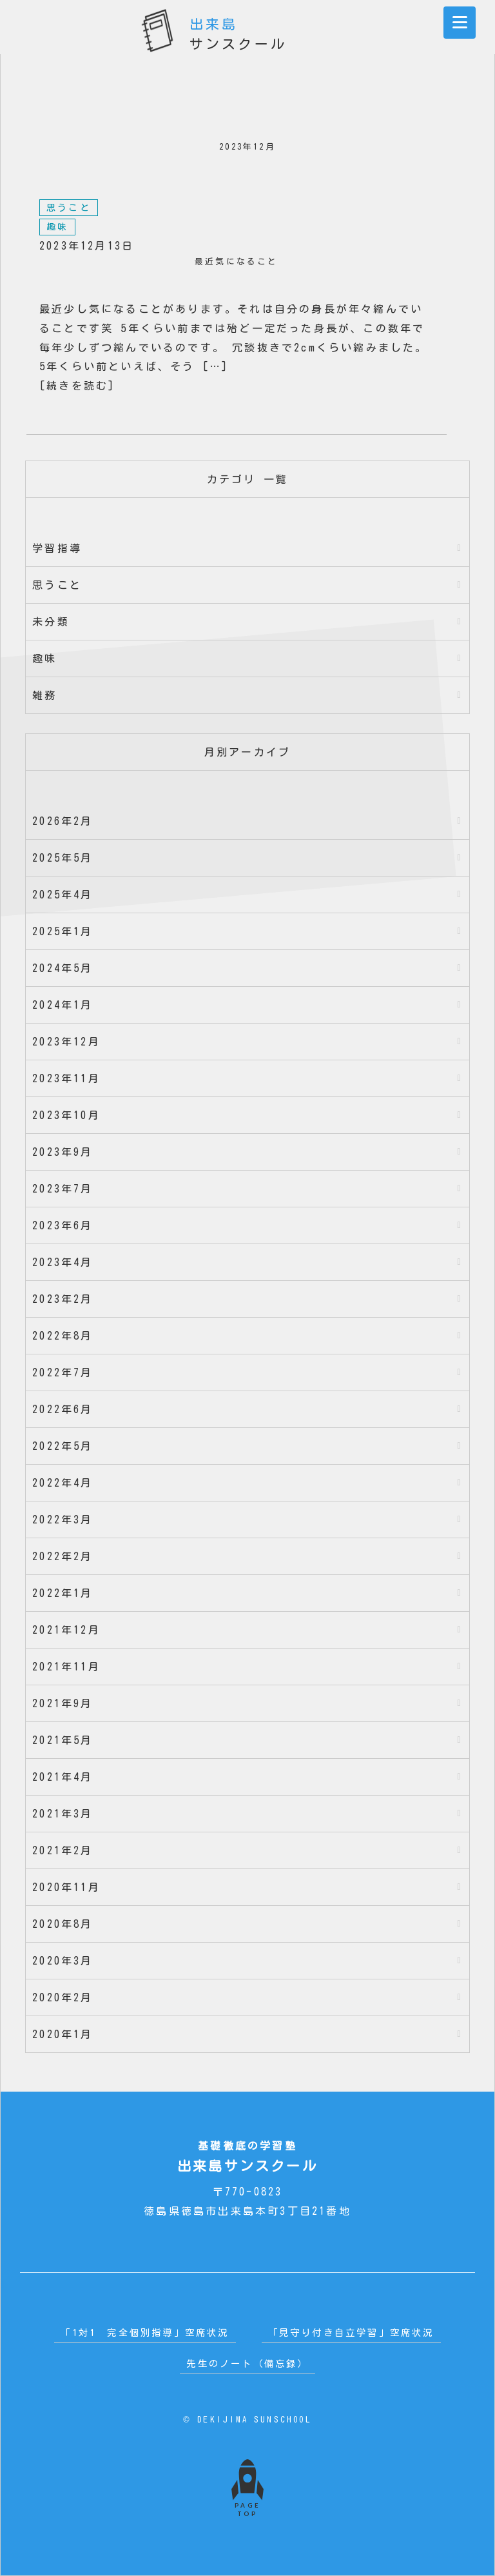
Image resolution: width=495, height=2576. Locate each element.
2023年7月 (62, 1189)
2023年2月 (62, 1299)
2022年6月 (62, 1409)
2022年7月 (62, 1372)
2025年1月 (62, 931)
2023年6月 (62, 1225)
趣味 (57, 227)
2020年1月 (62, 2034)
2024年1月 (62, 1005)
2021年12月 (66, 1630)
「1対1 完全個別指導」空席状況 (145, 2332)
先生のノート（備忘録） (247, 2363)
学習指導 (57, 548)
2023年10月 (66, 1115)
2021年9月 (62, 1703)
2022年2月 (62, 1556)
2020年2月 (62, 1997)
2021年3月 (62, 1813)
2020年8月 (62, 1924)
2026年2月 (62, 821)
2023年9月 (62, 1152)
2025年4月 (62, 894)
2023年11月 (66, 1078)
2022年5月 (62, 1446)
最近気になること (236, 261)
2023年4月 (62, 1262)
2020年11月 (66, 1887)
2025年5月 (62, 858)
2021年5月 (62, 1740)
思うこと (68, 207)
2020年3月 (62, 1961)
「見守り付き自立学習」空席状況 (351, 2332)
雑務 (44, 695)
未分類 (51, 622)
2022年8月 (62, 1336)
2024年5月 (62, 968)
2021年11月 (66, 1666)
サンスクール (238, 28)
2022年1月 (62, 1593)
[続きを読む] (77, 386)
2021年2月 (62, 1850)
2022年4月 (62, 1483)
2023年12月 (66, 1041)
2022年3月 (62, 1519)
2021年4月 (62, 1777)
